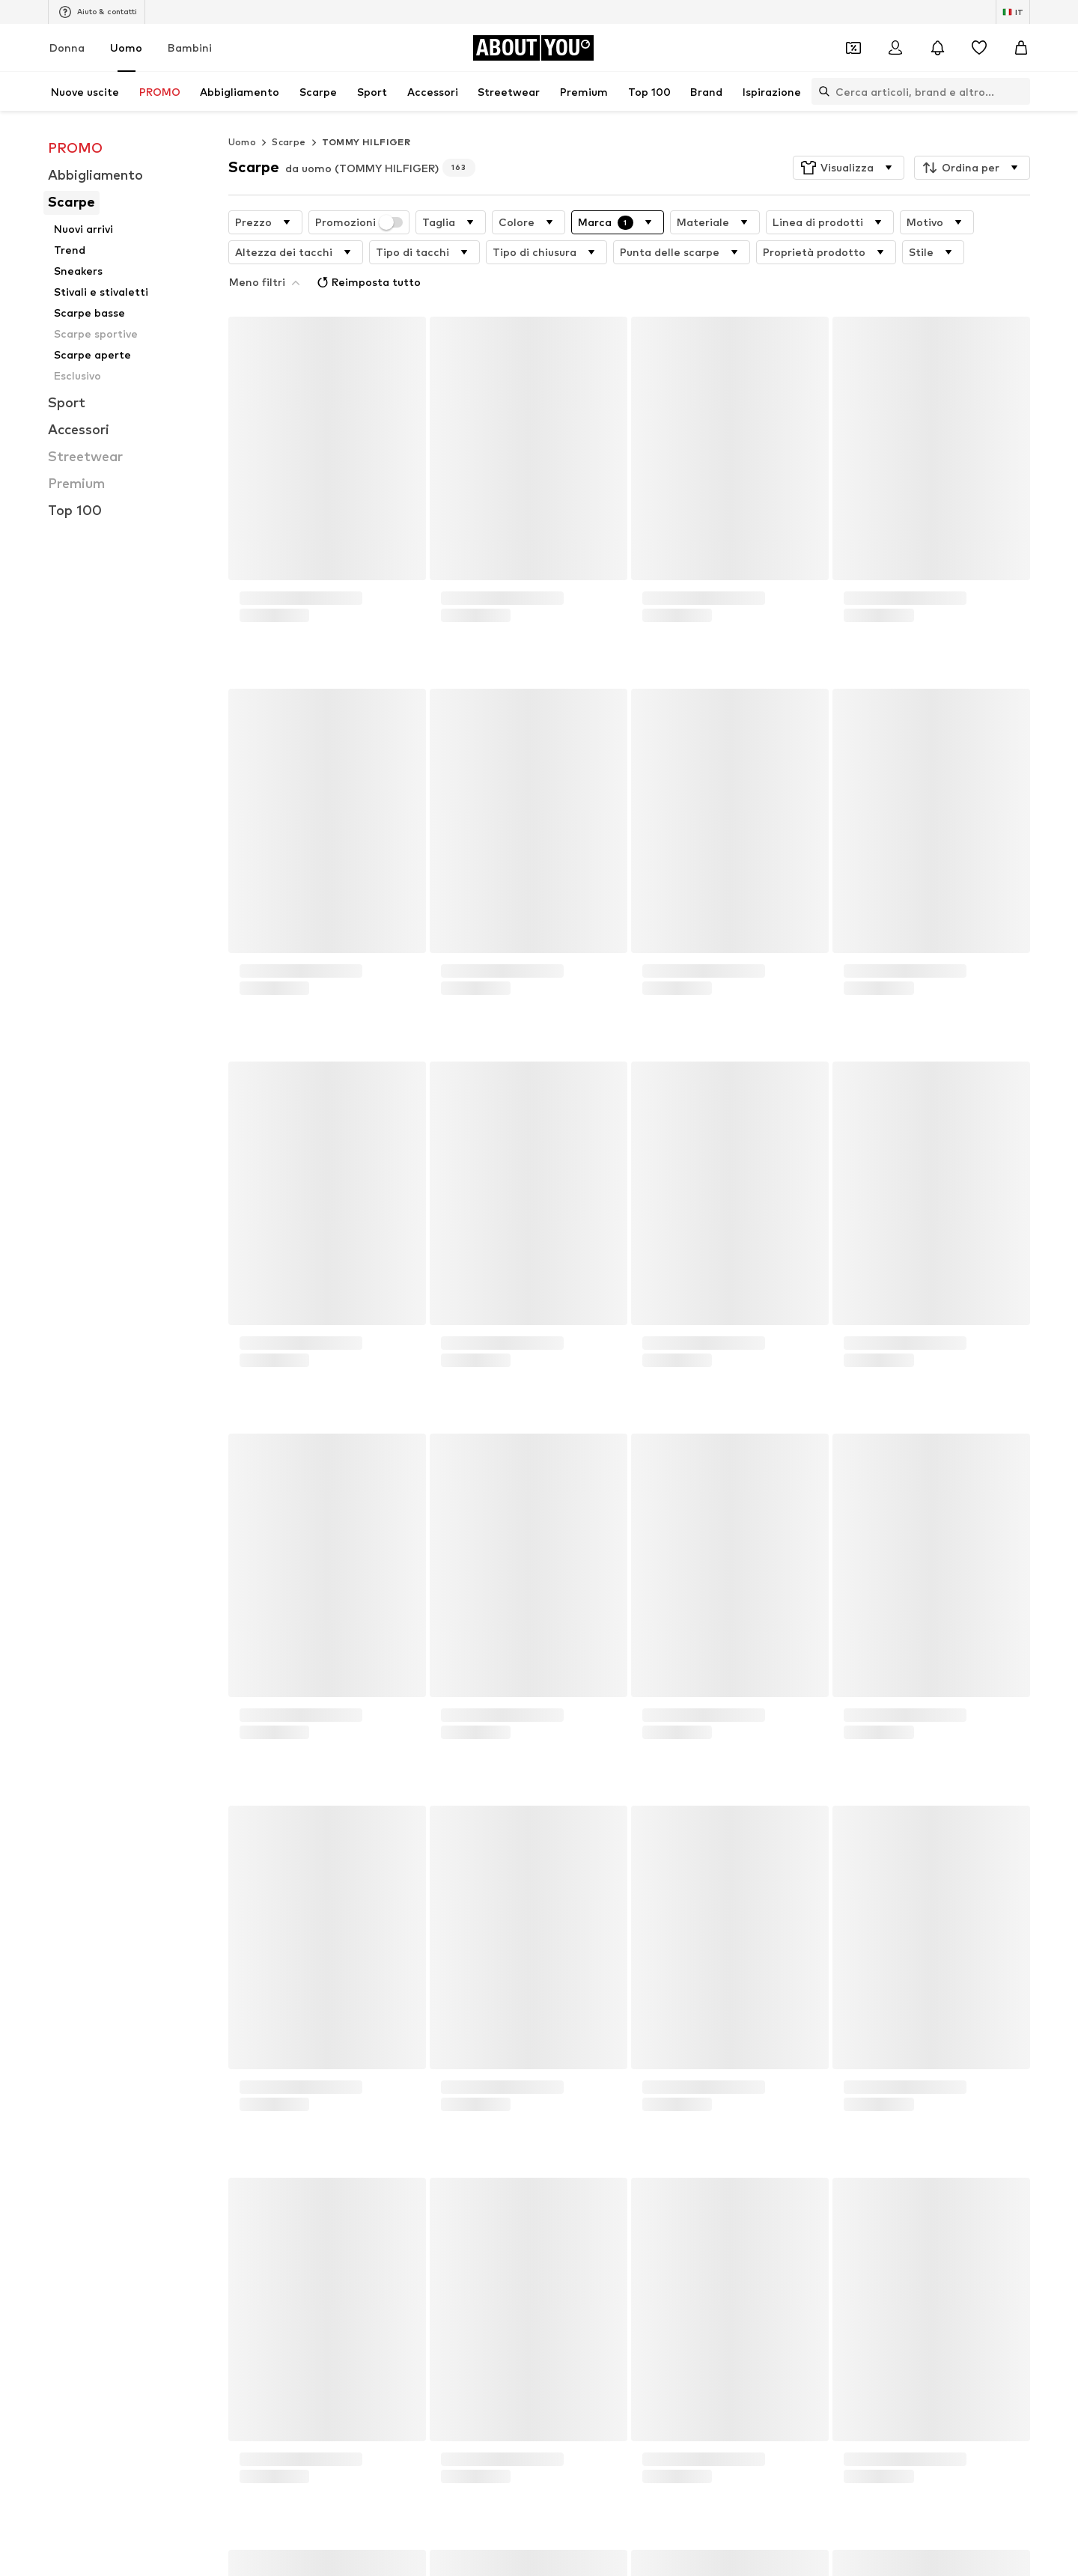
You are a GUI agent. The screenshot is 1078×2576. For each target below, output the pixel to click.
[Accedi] (895, 48)
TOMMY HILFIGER (366, 141)
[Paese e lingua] (1012, 12)
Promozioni (359, 222)
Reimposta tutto (367, 282)
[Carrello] (1021, 48)
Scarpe (288, 141)
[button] (848, 168)
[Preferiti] (979, 48)
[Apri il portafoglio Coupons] (853, 48)
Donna (67, 47)
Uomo (126, 47)
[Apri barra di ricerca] (820, 91)
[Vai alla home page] (533, 48)
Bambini (190, 47)
